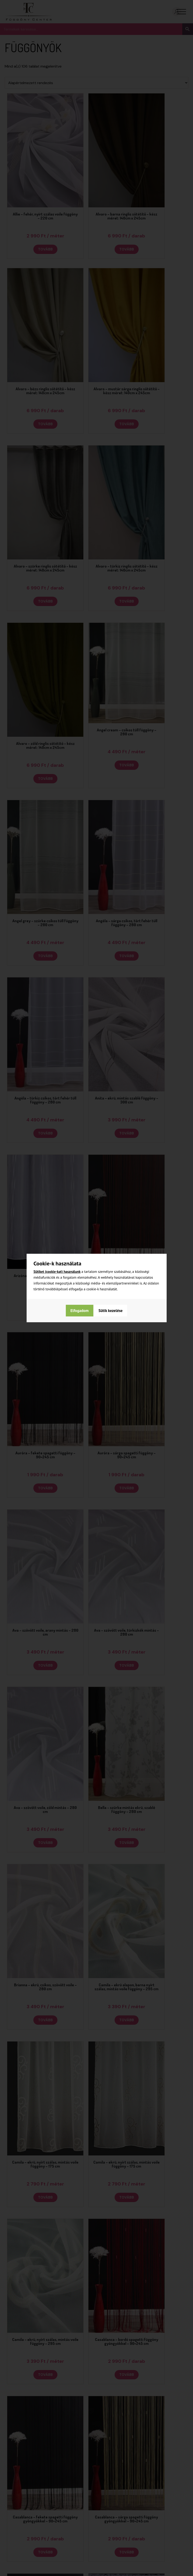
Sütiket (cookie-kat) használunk (57, 1271)
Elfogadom (114, 1310)
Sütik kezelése (82, 1310)
